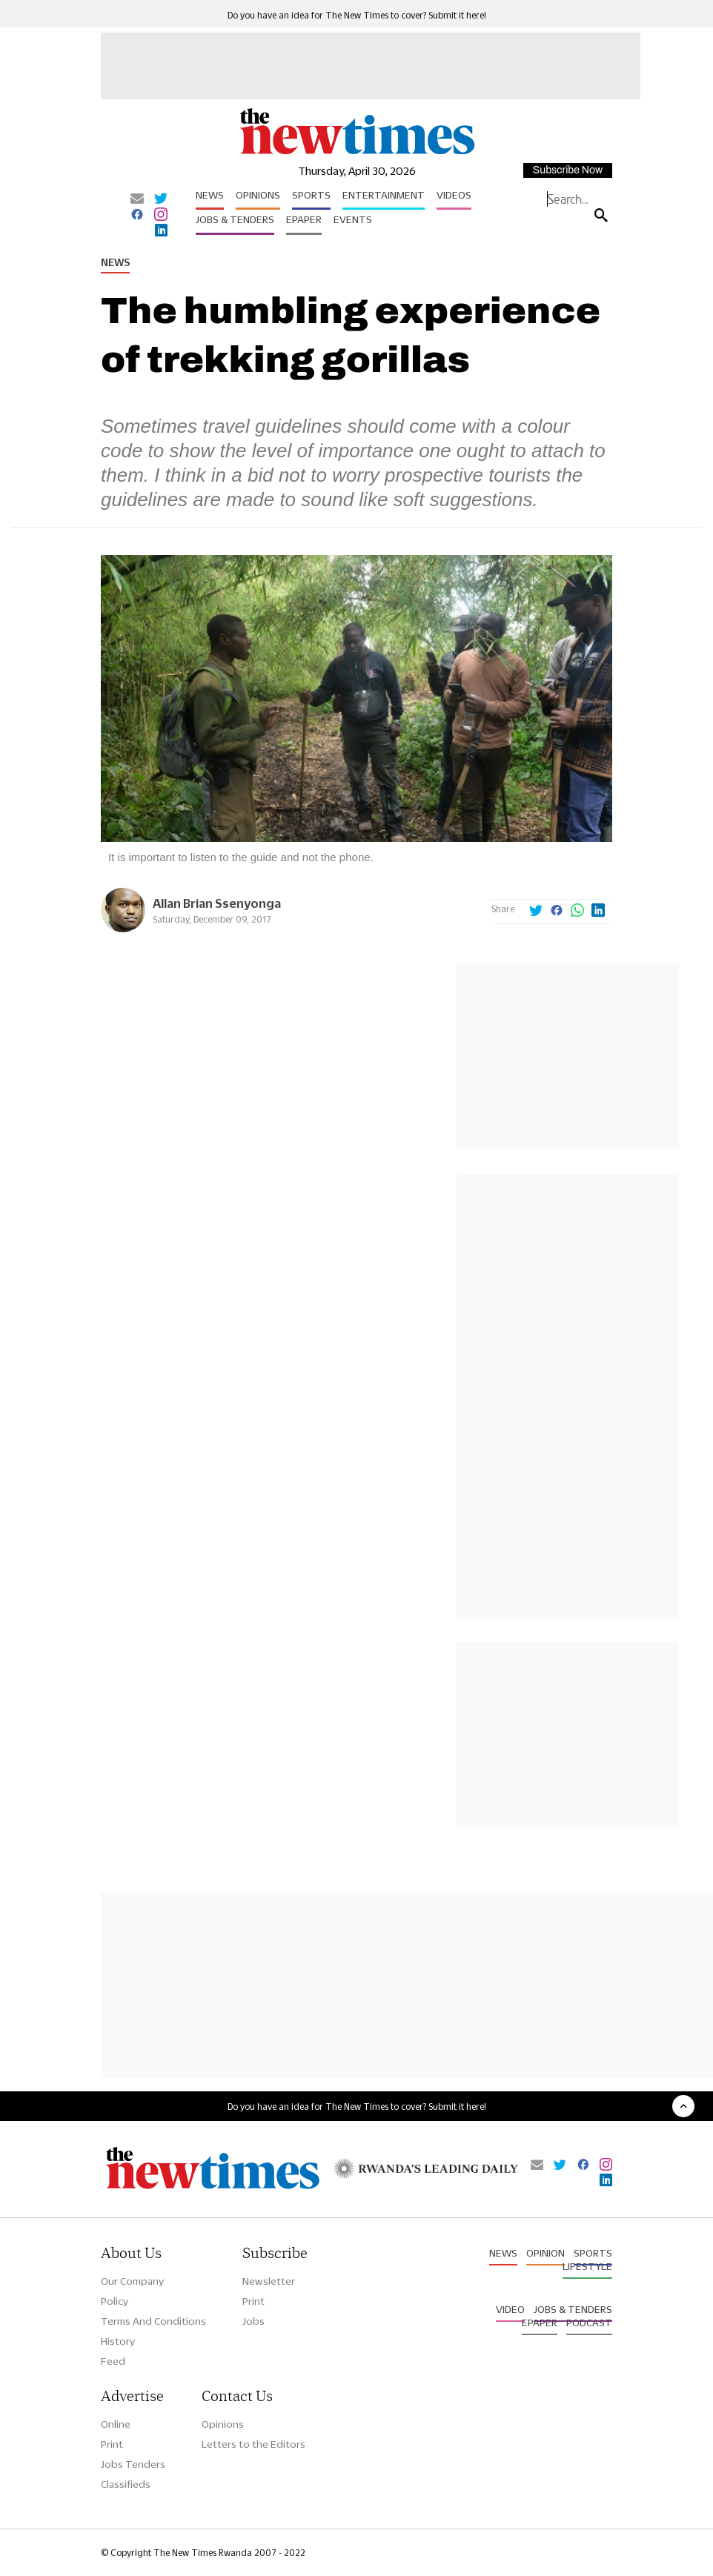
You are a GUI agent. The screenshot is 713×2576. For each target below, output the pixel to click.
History (118, 2341)
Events (353, 219)
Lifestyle (587, 2266)
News (210, 195)
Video (510, 2309)
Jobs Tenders (133, 2464)
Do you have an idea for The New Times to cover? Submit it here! (357, 15)
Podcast (589, 2322)
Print (253, 2301)
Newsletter (268, 2281)
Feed (113, 2361)
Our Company (132, 2281)
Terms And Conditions (153, 2321)
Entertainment (383, 195)
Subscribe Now (568, 170)
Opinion (545, 2253)
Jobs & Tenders (235, 219)
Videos (454, 195)
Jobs (253, 2321)
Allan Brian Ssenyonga (217, 903)
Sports (311, 195)
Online (115, 2424)
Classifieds (125, 2484)
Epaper (304, 219)
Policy (114, 2301)
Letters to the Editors (253, 2444)
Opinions (258, 195)
